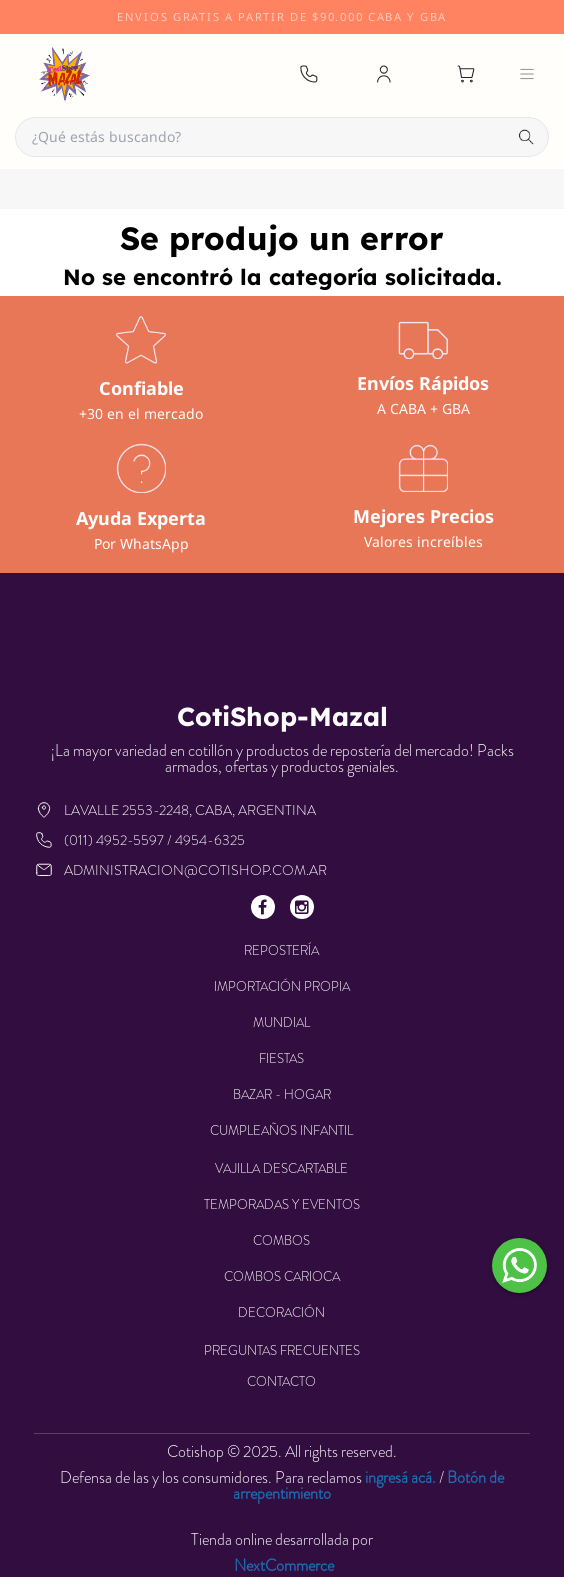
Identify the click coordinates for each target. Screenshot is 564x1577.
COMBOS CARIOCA (282, 1276)
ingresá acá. (400, 1477)
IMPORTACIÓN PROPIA (282, 986)
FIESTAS (281, 1058)
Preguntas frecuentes (282, 1350)
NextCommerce (284, 1566)
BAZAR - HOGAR (282, 1094)
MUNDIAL (281, 1022)
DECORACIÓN (281, 1312)
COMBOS (281, 1240)
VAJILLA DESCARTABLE (281, 1168)
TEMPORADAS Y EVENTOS (282, 1204)
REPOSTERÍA (281, 950)
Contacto (281, 1381)
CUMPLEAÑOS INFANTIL (281, 1130)
